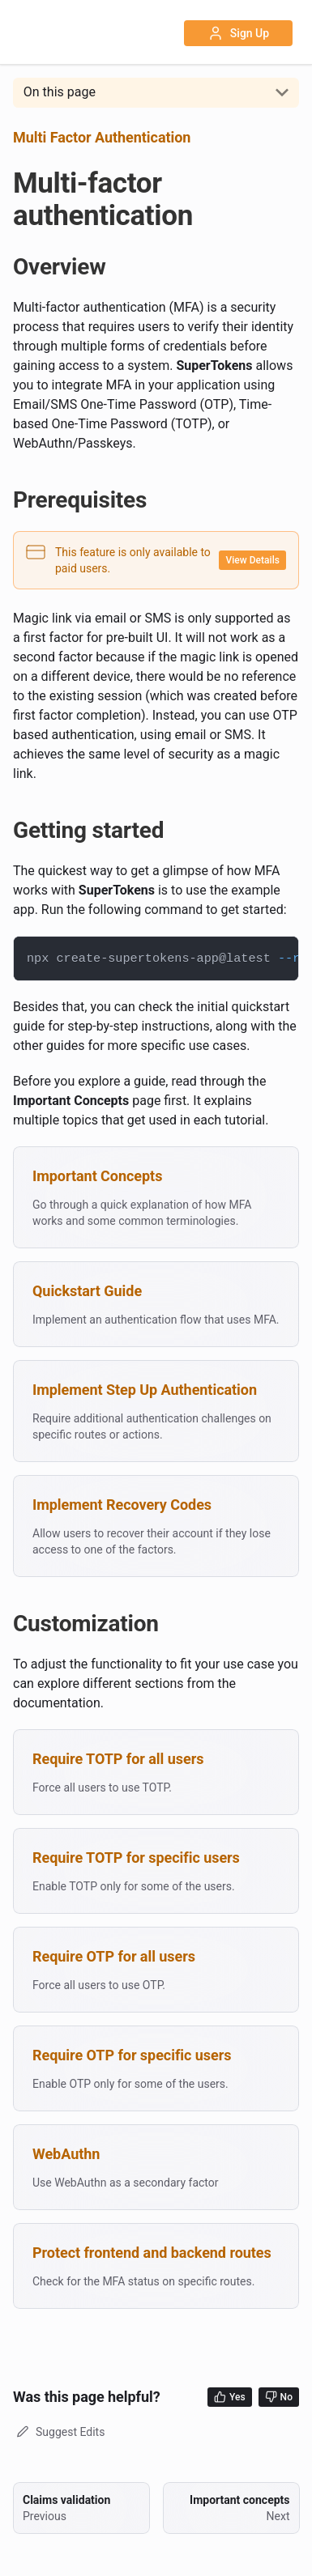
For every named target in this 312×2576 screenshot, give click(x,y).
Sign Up (238, 33)
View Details (252, 560)
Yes (230, 2397)
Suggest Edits (59, 2431)
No (279, 2397)
